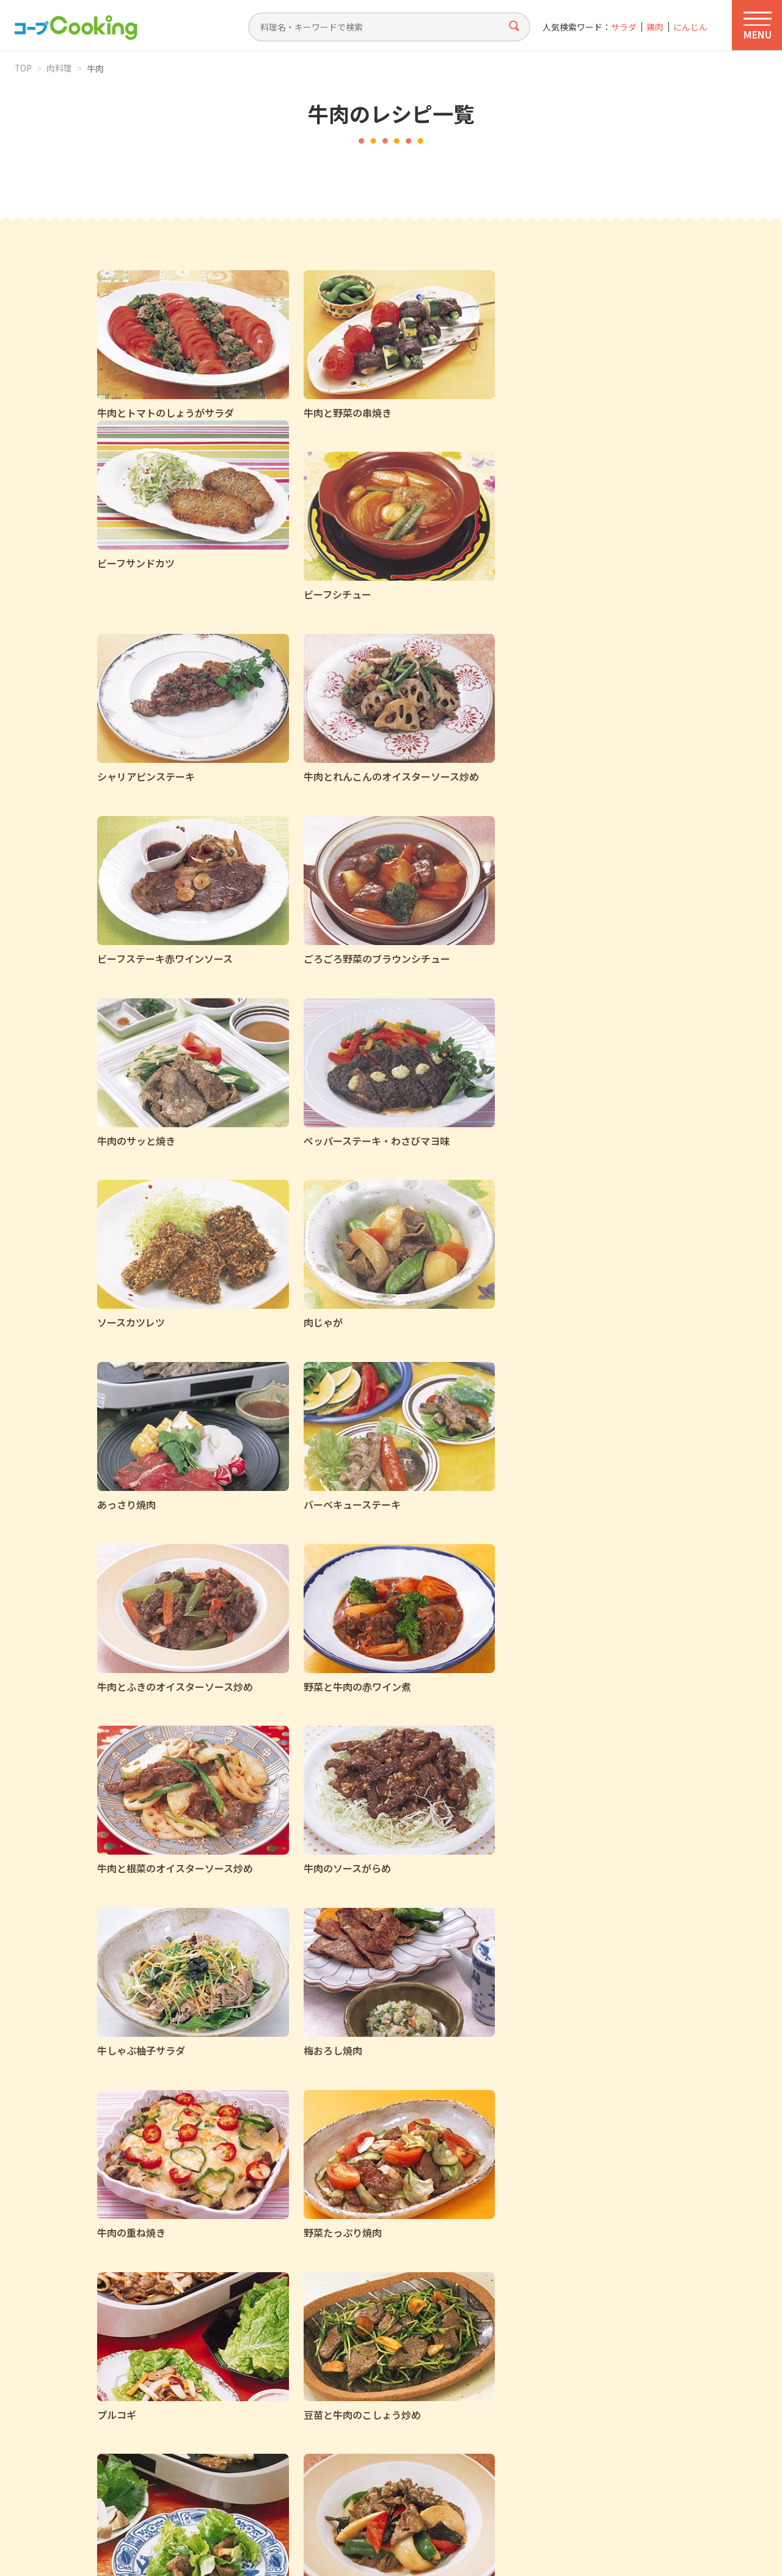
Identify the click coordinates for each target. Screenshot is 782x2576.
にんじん (690, 27)
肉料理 (60, 68)
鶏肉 (654, 27)
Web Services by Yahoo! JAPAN (391, 2552)
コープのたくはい (566, 2422)
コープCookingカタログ (241, 2422)
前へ (274, 2333)
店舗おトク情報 (410, 2422)
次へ (508, 2333)
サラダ (623, 27)
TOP (23, 68)
